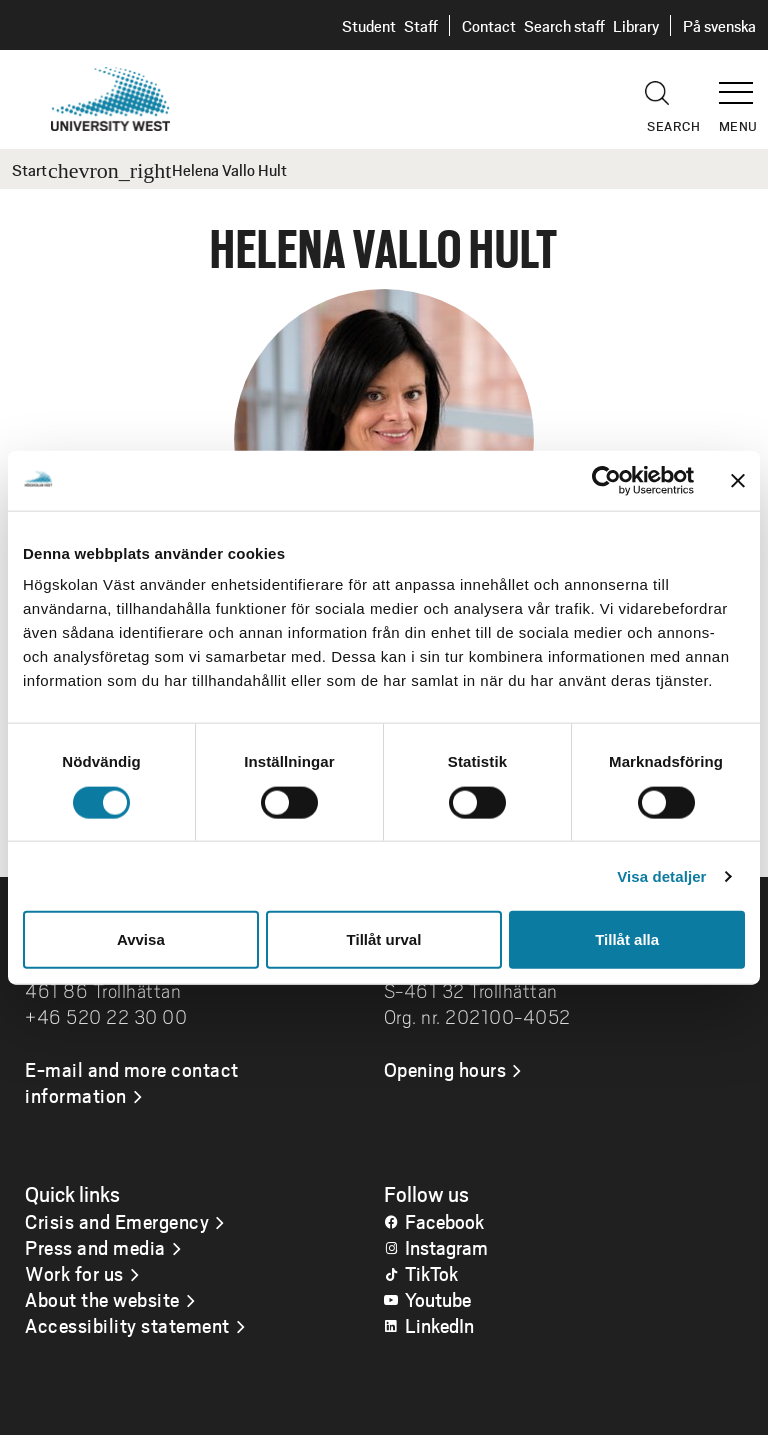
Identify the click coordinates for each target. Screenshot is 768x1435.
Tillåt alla (627, 939)
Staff (421, 25)
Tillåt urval (384, 939)
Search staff (564, 25)
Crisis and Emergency (117, 1221)
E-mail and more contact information (132, 1082)
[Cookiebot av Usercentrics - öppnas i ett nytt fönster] (606, 480)
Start (29, 169)
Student (369, 25)
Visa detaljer (661, 875)
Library (636, 25)
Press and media (95, 1247)
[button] (743, 84)
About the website (102, 1299)
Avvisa (141, 939)
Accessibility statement (127, 1325)
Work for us (74, 1273)
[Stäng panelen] (738, 480)
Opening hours (445, 1069)
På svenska (719, 25)
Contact (489, 25)
